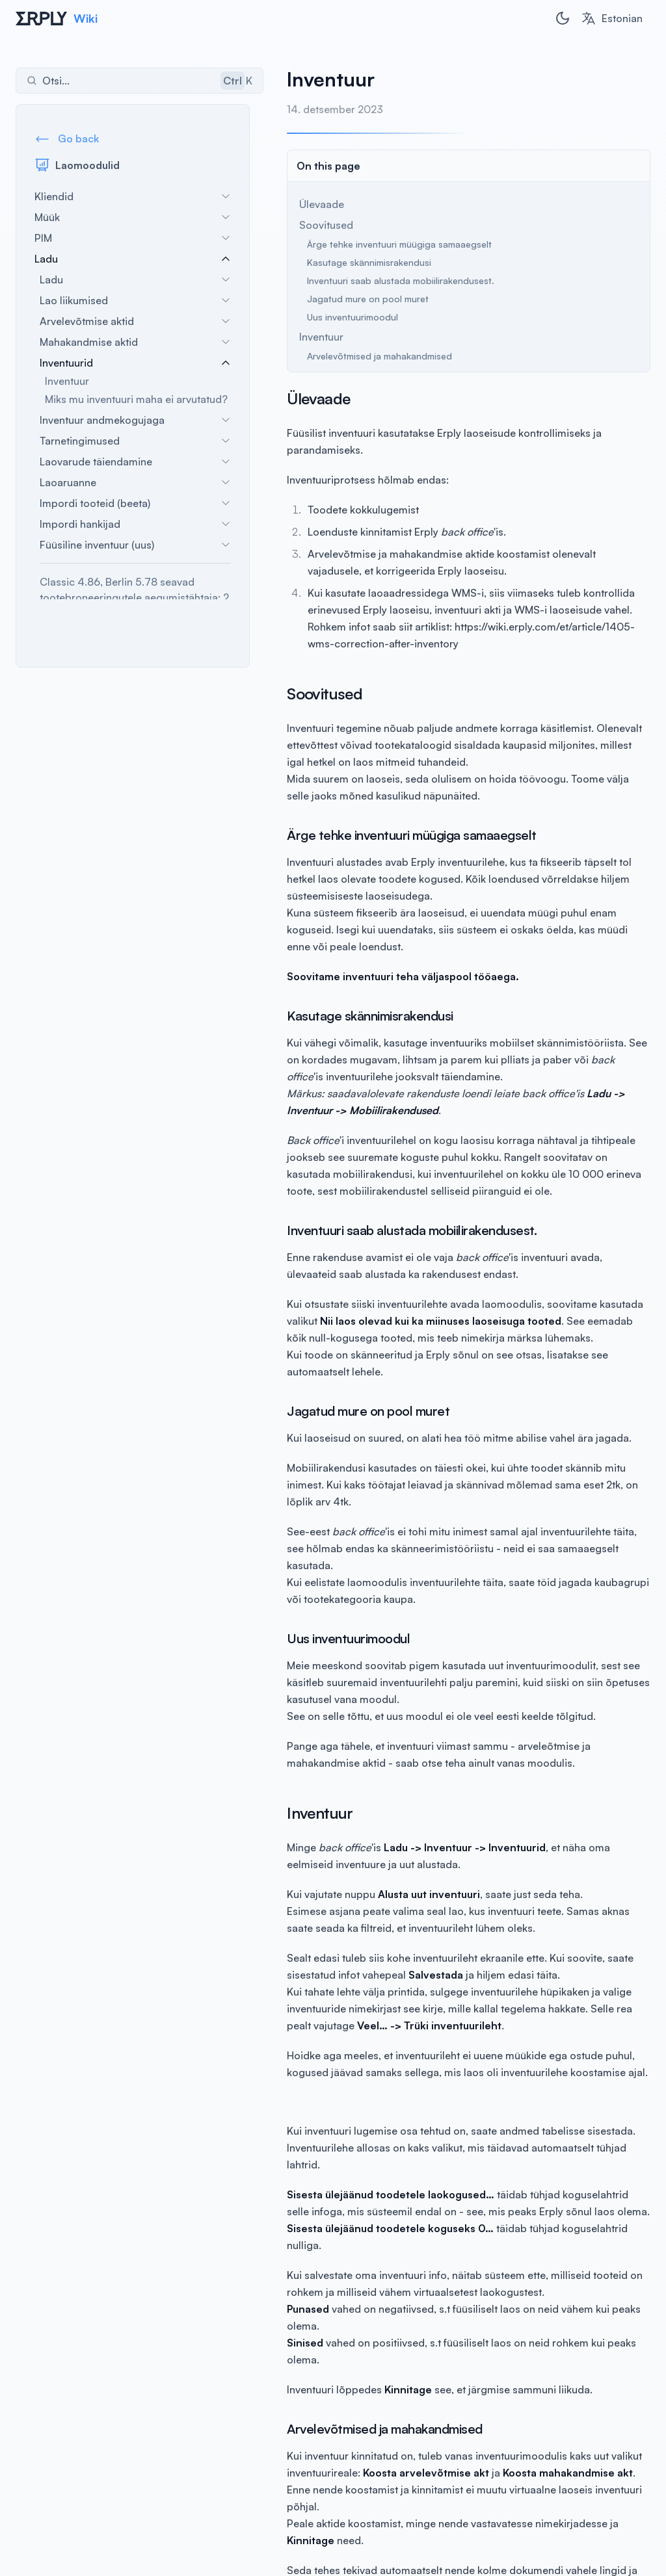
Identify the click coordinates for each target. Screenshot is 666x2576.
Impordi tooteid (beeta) (135, 503)
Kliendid (132, 196)
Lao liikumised (135, 300)
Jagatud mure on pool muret (354, 298)
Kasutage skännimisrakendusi (355, 262)
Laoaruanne (135, 482)
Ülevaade (308, 204)
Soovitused (313, 224)
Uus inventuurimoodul (338, 316)
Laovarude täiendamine (135, 461)
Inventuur (67, 380)
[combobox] (612, 18)
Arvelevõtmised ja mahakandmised (365, 355)
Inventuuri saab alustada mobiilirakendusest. (387, 280)
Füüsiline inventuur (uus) (135, 544)
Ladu (132, 258)
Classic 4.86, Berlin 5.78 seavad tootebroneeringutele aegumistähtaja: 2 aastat (134, 597)
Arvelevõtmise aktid (135, 321)
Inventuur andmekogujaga (135, 419)
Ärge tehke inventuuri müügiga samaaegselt (385, 244)
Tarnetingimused (135, 440)
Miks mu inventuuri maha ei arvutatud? (136, 399)
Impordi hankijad (135, 523)
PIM (132, 237)
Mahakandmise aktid (135, 341)
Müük (132, 217)
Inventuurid (135, 362)
